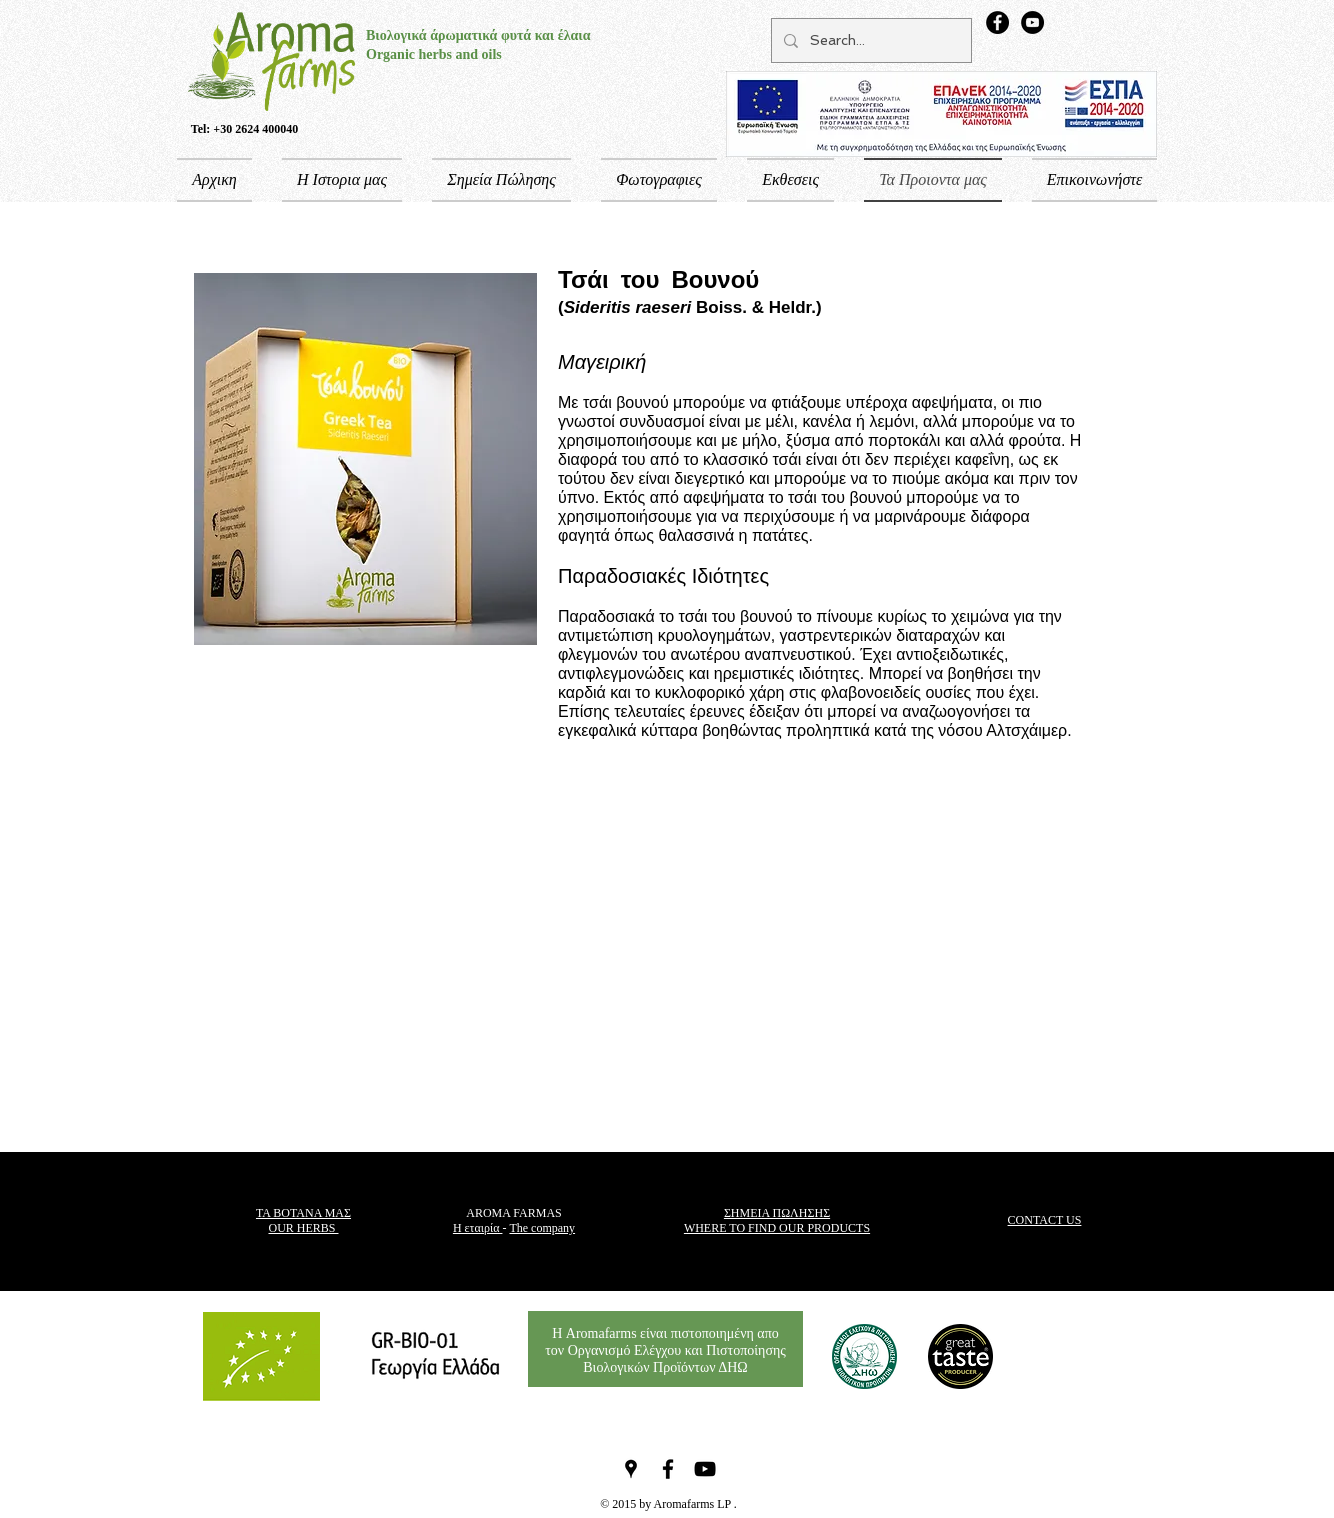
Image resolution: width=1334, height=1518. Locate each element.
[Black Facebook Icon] (668, 1469)
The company (542, 1228)
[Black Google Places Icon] (631, 1469)
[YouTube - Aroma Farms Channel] (1032, 22)
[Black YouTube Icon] (705, 1469)
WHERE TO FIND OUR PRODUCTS (777, 1228)
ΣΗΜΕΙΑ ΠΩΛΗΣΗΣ (777, 1213)
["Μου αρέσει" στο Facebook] (1076, 1356)
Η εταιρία (478, 1228)
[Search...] (869, 40)
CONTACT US (1045, 1220)
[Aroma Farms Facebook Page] (997, 22)
